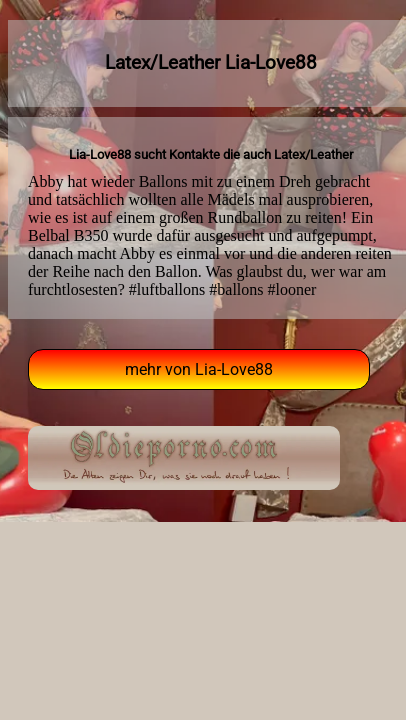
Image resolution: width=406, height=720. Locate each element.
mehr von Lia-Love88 (199, 369)
